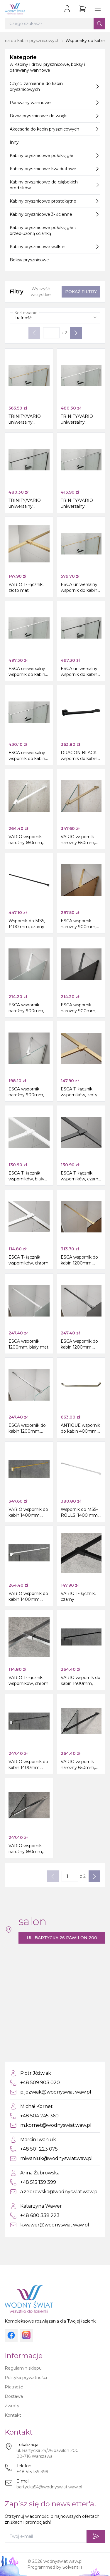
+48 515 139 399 (32, 2471)
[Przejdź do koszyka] (82, 8)
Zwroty (12, 2405)
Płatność (14, 2387)
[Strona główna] (15, 9)
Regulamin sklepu (23, 2368)
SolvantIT (72, 2567)
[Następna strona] (76, 333)
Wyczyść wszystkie (41, 291)
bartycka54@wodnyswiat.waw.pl (49, 2487)
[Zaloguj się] (67, 8)
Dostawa (14, 2396)
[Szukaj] (99, 23)
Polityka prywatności (26, 2377)
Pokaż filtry (81, 291)
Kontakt (13, 2415)
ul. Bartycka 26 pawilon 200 (62, 1937)
